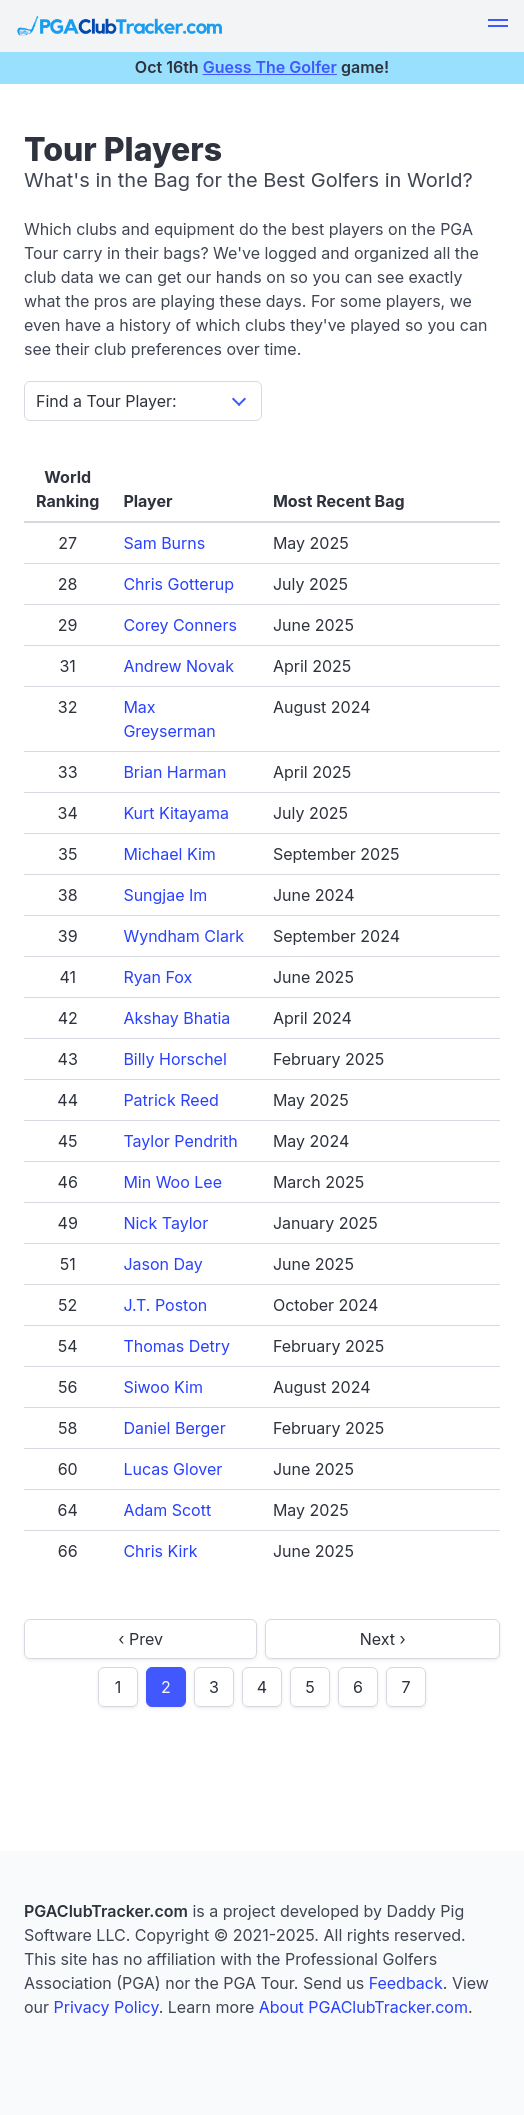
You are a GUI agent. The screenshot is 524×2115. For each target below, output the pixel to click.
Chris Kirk (160, 1551)
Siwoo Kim (163, 1387)
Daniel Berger (174, 1428)
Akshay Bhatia (176, 1018)
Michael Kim (169, 854)
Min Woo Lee (172, 1182)
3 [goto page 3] (214, 1687)
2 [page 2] (166, 1687)
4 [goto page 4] (262, 1687)
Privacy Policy (106, 2007)
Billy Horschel (174, 1059)
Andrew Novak (178, 666)
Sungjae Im (165, 895)
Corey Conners (180, 625)
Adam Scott (167, 1510)
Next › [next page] (383, 1639)
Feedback (406, 1983)
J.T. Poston (165, 1305)
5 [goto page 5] (310, 1687)
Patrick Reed (170, 1100)
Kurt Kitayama (176, 813)
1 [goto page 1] (118, 1687)
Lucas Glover (172, 1469)
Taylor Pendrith (180, 1141)
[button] (498, 26)
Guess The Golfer (270, 67)
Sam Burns (164, 543)
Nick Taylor (165, 1223)
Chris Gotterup (178, 584)
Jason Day (162, 1264)
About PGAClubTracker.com (363, 2007)
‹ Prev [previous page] (140, 1639)
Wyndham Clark (183, 936)
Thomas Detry (176, 1346)
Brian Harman (174, 772)
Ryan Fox (157, 977)
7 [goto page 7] (405, 1687)
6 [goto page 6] (358, 1687)
